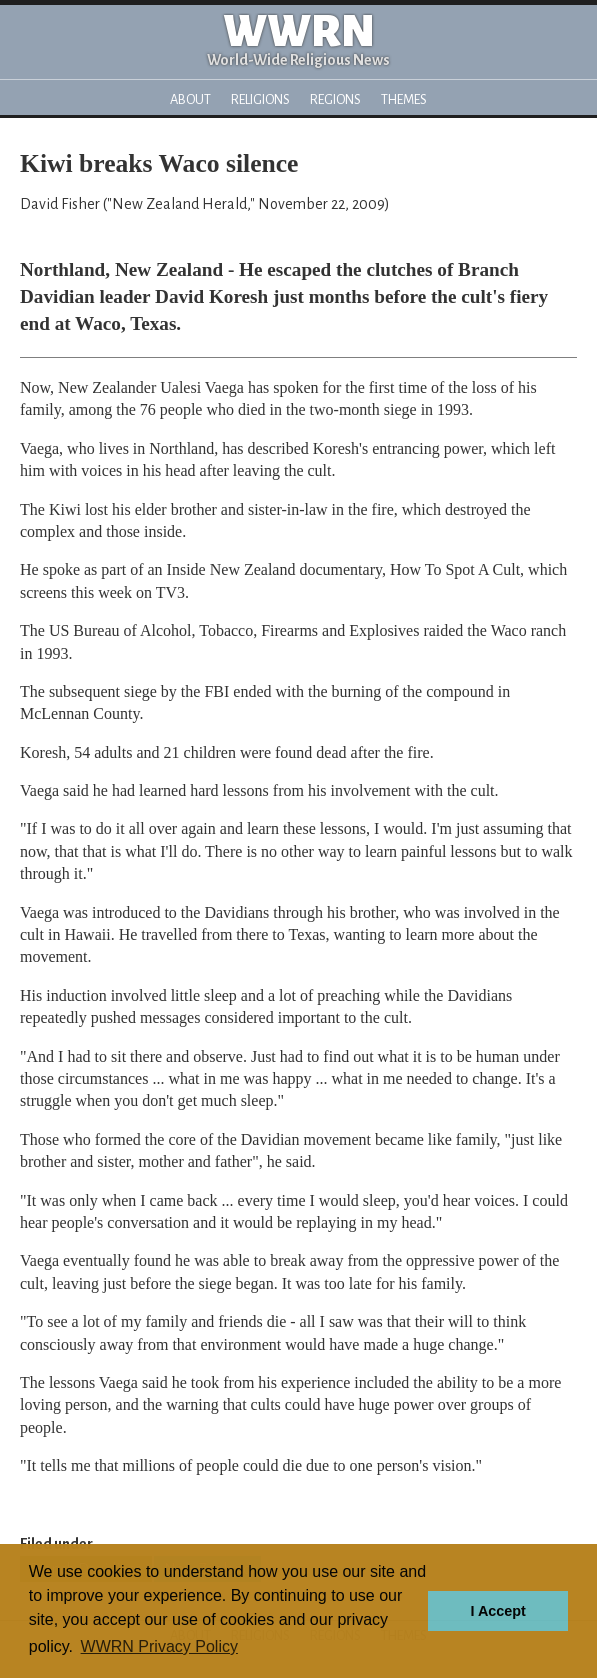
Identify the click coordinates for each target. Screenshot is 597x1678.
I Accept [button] (497, 1611)
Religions (260, 99)
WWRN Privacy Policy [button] (159, 1646)
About (190, 99)
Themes (404, 99)
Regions (335, 99)
